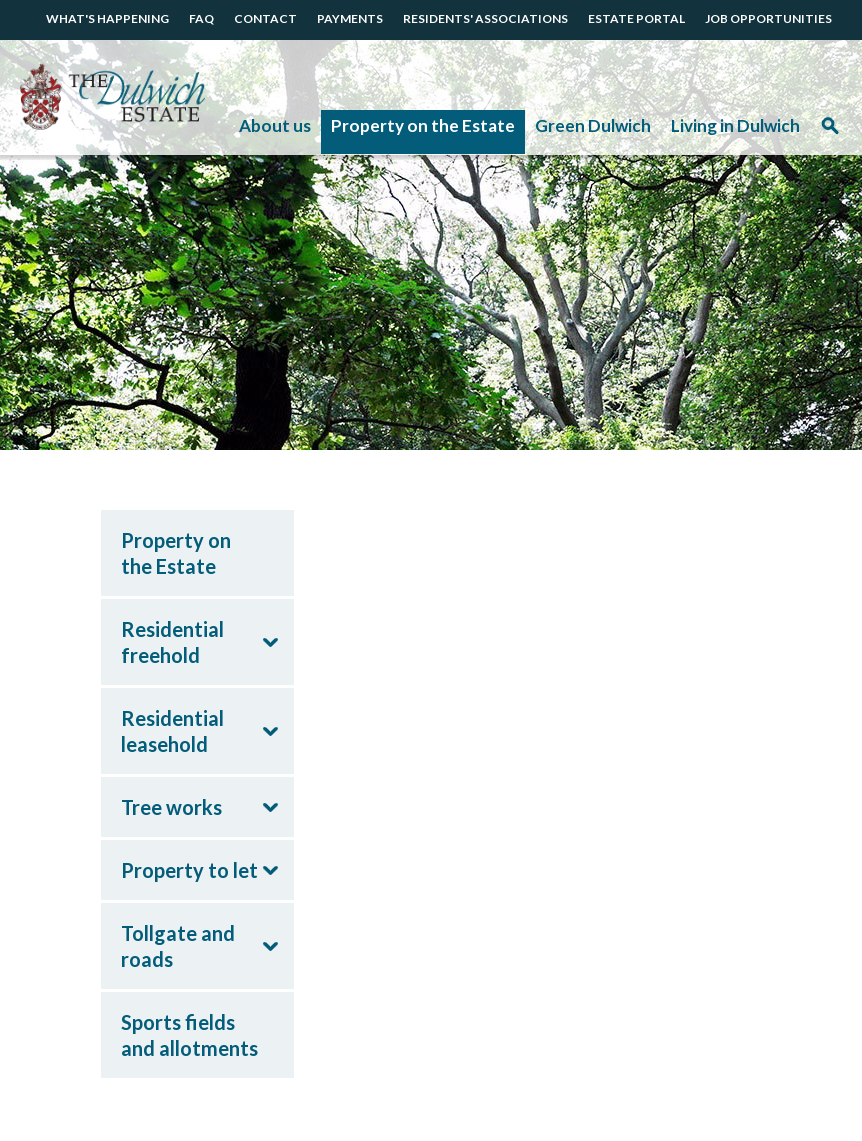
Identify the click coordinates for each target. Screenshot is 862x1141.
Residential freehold (172, 642)
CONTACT (265, 18)
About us (275, 125)
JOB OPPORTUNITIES (768, 18)
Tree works (171, 807)
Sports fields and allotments (189, 1035)
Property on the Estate (423, 125)
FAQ (201, 18)
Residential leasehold (172, 731)
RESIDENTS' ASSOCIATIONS (485, 18)
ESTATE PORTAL (636, 18)
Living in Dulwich (735, 125)
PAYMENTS (350, 18)
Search (830, 132)
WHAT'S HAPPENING (107, 18)
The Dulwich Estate (112, 97)
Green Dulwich (593, 125)
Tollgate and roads (178, 946)
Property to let (189, 870)
